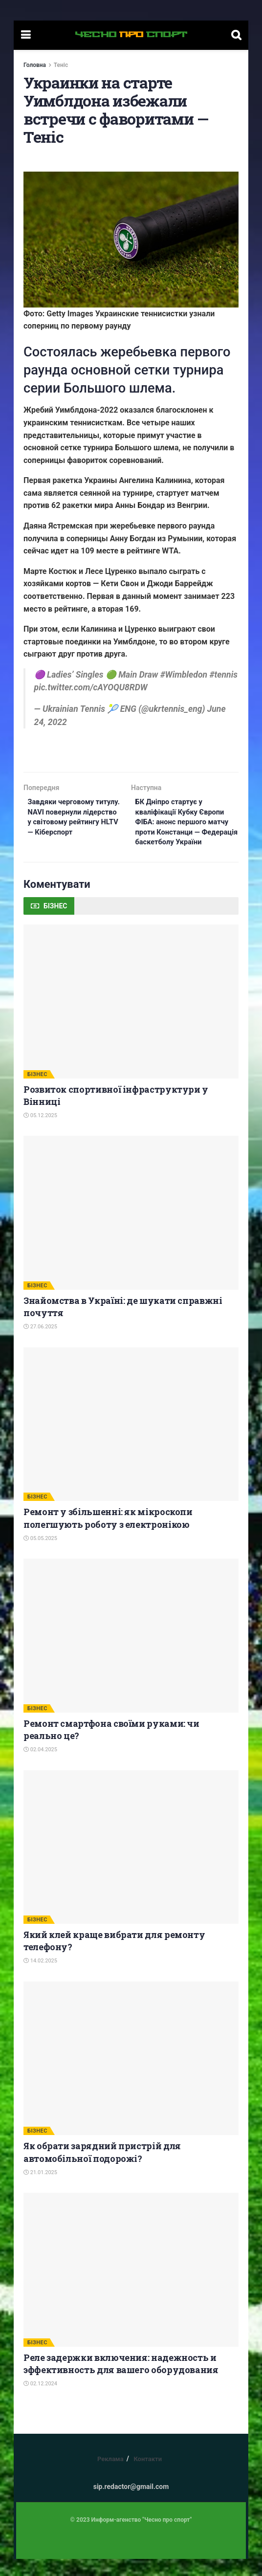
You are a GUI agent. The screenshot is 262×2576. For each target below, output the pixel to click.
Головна (34, 65)
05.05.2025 (40, 1555)
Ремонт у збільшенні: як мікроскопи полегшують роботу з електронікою (108, 1535)
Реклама (110, 2475)
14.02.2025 (40, 1978)
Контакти (147, 2475)
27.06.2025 (40, 1344)
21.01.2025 (40, 2189)
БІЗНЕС (37, 1091)
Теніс (61, 65)
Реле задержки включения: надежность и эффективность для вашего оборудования (120, 2380)
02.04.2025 (40, 1766)
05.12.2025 (40, 1132)
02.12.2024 (40, 2401)
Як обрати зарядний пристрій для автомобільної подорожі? (102, 2169)
